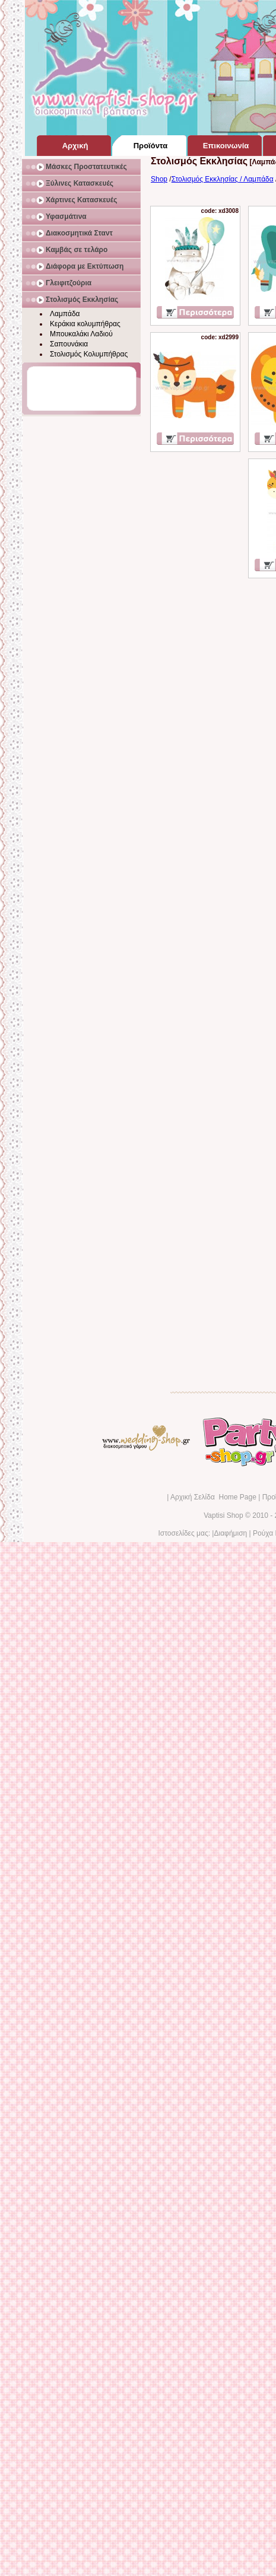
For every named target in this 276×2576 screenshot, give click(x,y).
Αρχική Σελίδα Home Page (213, 1497)
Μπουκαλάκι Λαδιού (81, 334)
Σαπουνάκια (69, 344)
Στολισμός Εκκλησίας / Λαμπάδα (223, 179)
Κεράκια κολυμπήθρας (85, 324)
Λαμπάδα (65, 314)
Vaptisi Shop (223, 1515)
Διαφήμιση (230, 1533)
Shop (159, 179)
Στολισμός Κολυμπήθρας (89, 354)
